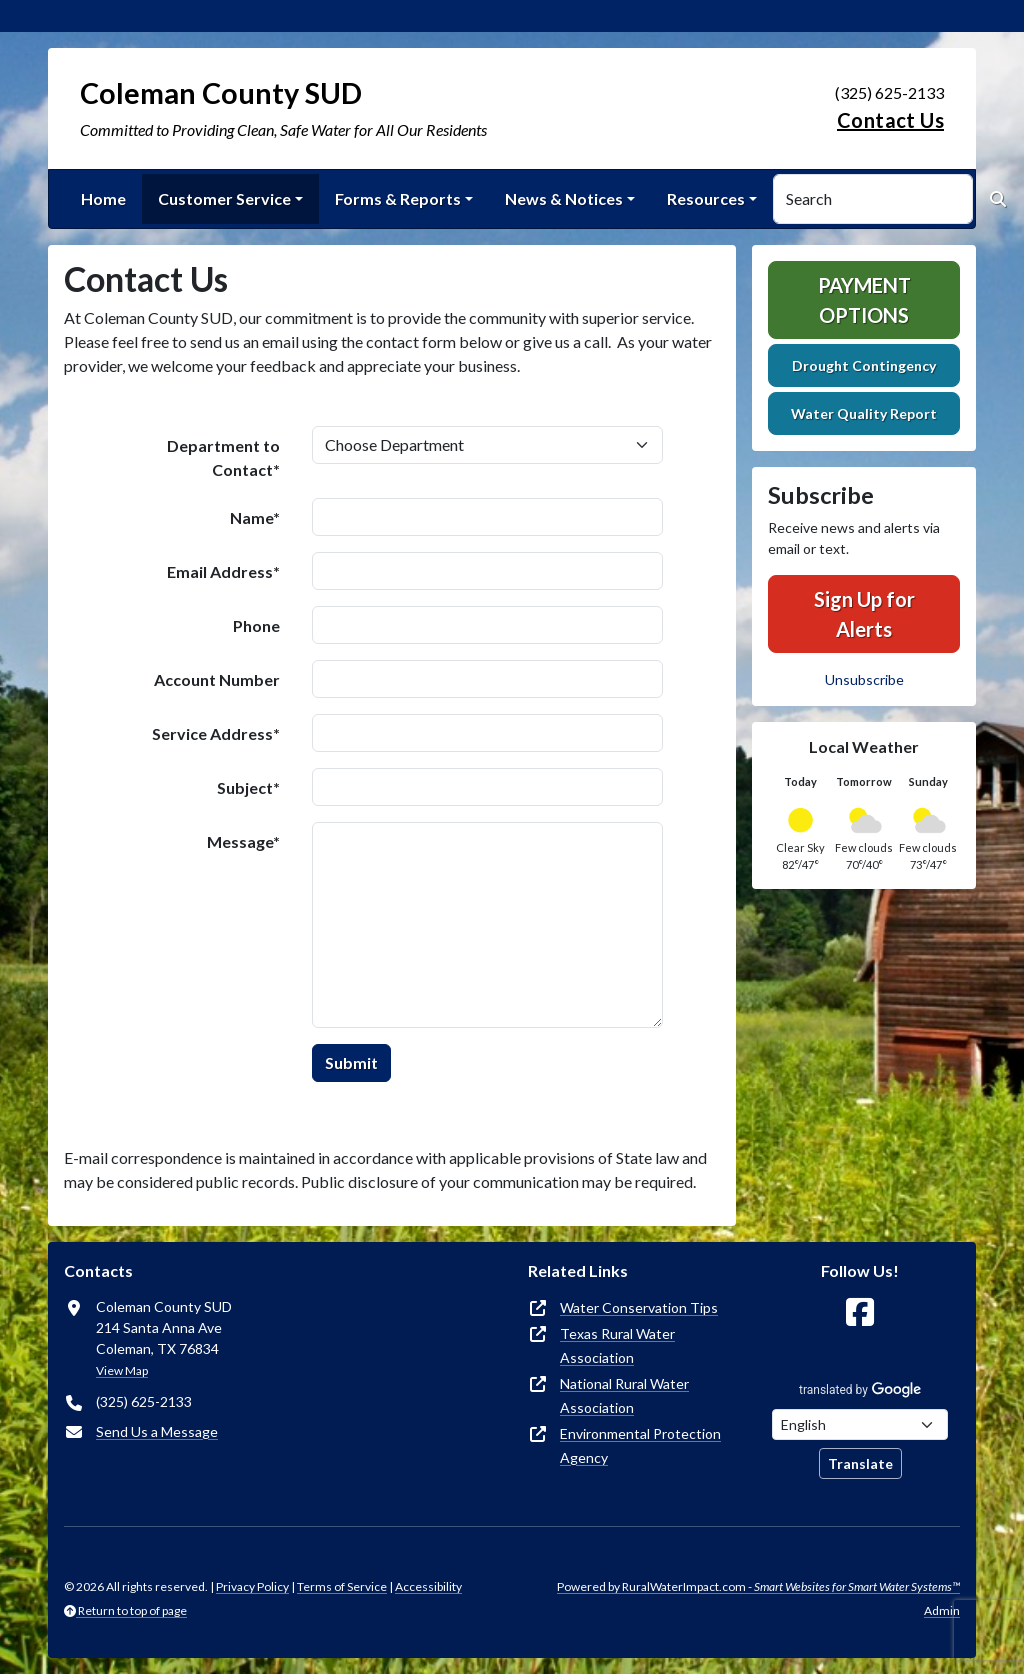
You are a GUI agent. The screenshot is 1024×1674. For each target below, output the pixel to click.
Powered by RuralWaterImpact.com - (758, 1586)
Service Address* (216, 733)
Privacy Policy (252, 1586)
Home (103, 198)
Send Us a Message (157, 1431)
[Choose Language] (860, 1424)
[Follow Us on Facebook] (860, 1312)
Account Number (217, 679)
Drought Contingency (864, 365)
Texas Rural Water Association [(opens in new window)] (617, 1345)
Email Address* (223, 571)
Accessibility (428, 1586)
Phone (256, 625)
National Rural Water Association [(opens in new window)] (624, 1395)
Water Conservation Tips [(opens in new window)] (639, 1307)
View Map (122, 1370)
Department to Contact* (223, 457)
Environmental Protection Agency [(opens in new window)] (640, 1445)
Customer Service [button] (224, 198)
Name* (255, 517)
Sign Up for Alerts (864, 614)
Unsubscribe (864, 679)
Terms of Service (342, 1586)
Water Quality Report (864, 413)
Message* (243, 841)
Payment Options (864, 300)
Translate (860, 1463)
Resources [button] (706, 198)
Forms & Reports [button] (398, 198)
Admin (942, 1610)
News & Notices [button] (564, 198)
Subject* (248, 787)
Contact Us (890, 120)
